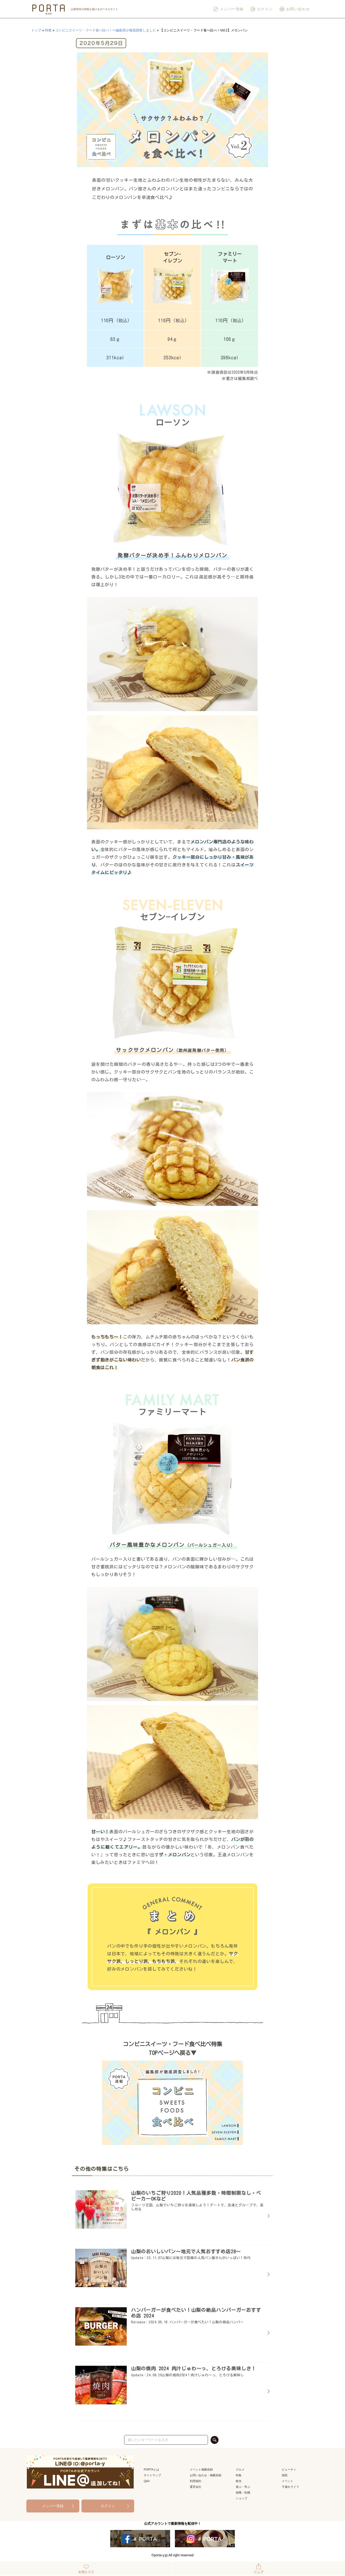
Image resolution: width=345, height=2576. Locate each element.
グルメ (240, 2469)
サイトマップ (152, 2475)
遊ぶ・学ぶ (243, 2486)
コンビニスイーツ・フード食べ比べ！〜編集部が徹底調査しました (105, 30)
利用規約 (195, 2481)
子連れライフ (290, 2486)
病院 (285, 2475)
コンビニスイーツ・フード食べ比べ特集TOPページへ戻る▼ (172, 2093)
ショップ (241, 2498)
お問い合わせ (294, 9)
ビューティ (289, 2469)
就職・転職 (243, 2492)
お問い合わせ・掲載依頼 (205, 2475)
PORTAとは (151, 2469)
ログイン (261, 9)
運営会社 (195, 2486)
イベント (287, 2481)
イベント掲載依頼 (201, 2469)
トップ (36, 30)
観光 (239, 2481)
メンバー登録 (228, 9)
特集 (48, 30)
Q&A (147, 2481)
